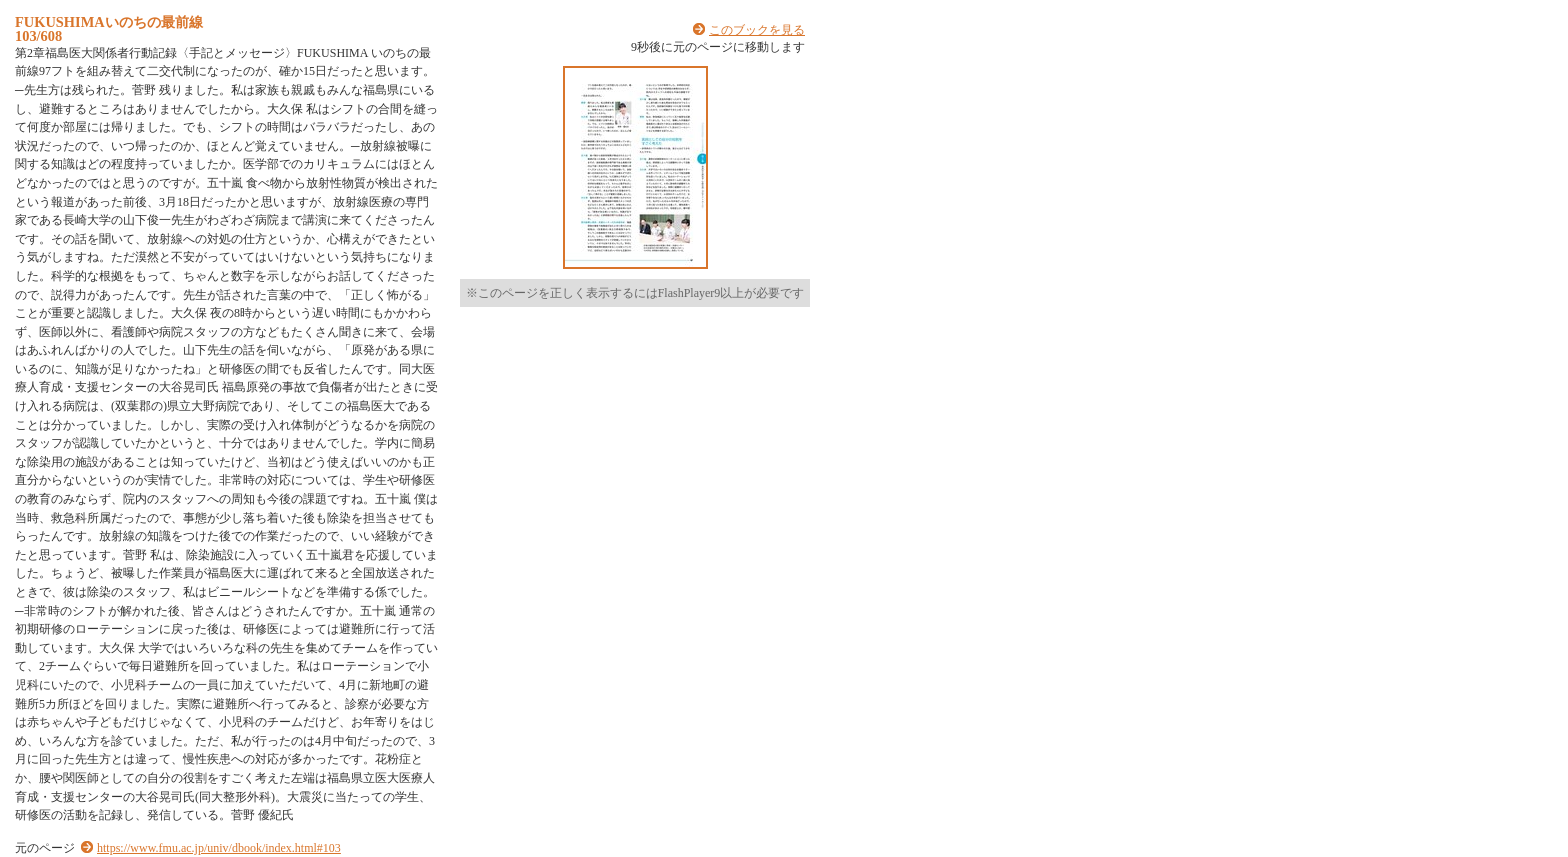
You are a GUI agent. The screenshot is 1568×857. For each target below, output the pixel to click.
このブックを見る (757, 30)
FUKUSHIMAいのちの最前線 (109, 22)
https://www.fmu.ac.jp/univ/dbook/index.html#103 (219, 848)
